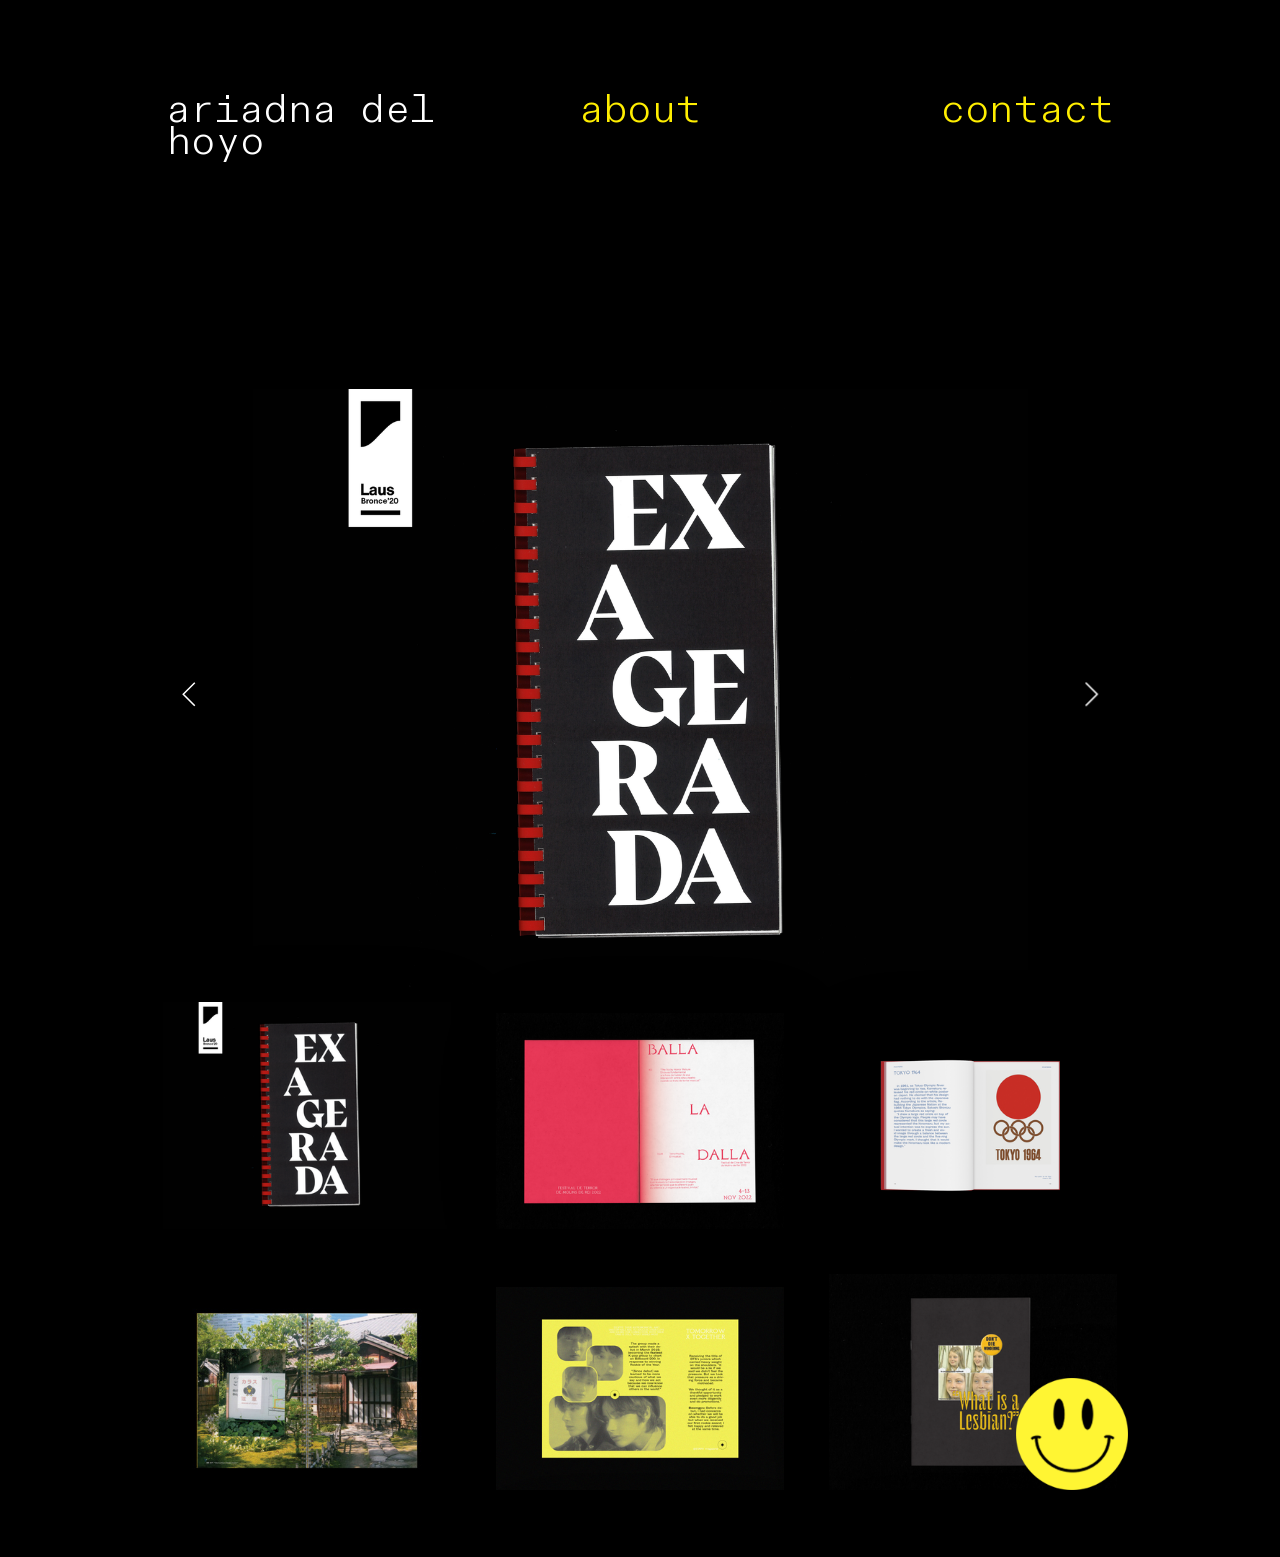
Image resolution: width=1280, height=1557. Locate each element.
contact (1027, 109)
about (640, 109)
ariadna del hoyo (300, 125)
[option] (640, 695)
